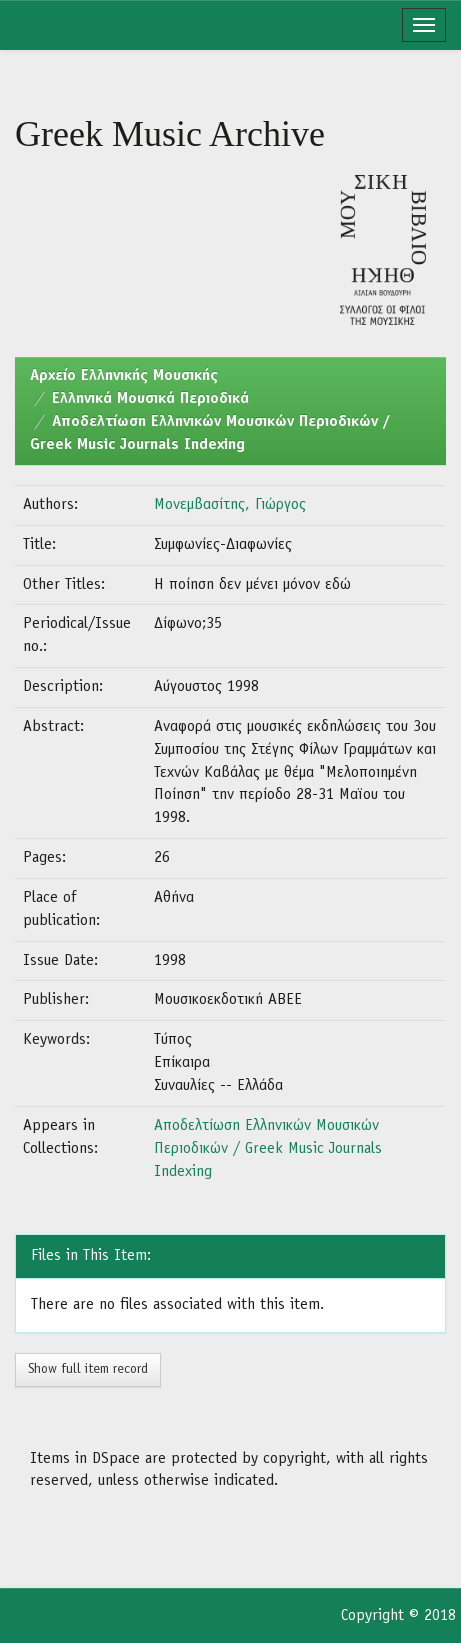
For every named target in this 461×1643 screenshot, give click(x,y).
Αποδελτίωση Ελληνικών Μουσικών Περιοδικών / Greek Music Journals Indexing (268, 1149)
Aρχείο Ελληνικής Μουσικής (124, 376)
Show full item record (88, 1369)
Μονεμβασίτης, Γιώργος (230, 505)
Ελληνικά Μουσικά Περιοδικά (150, 399)
